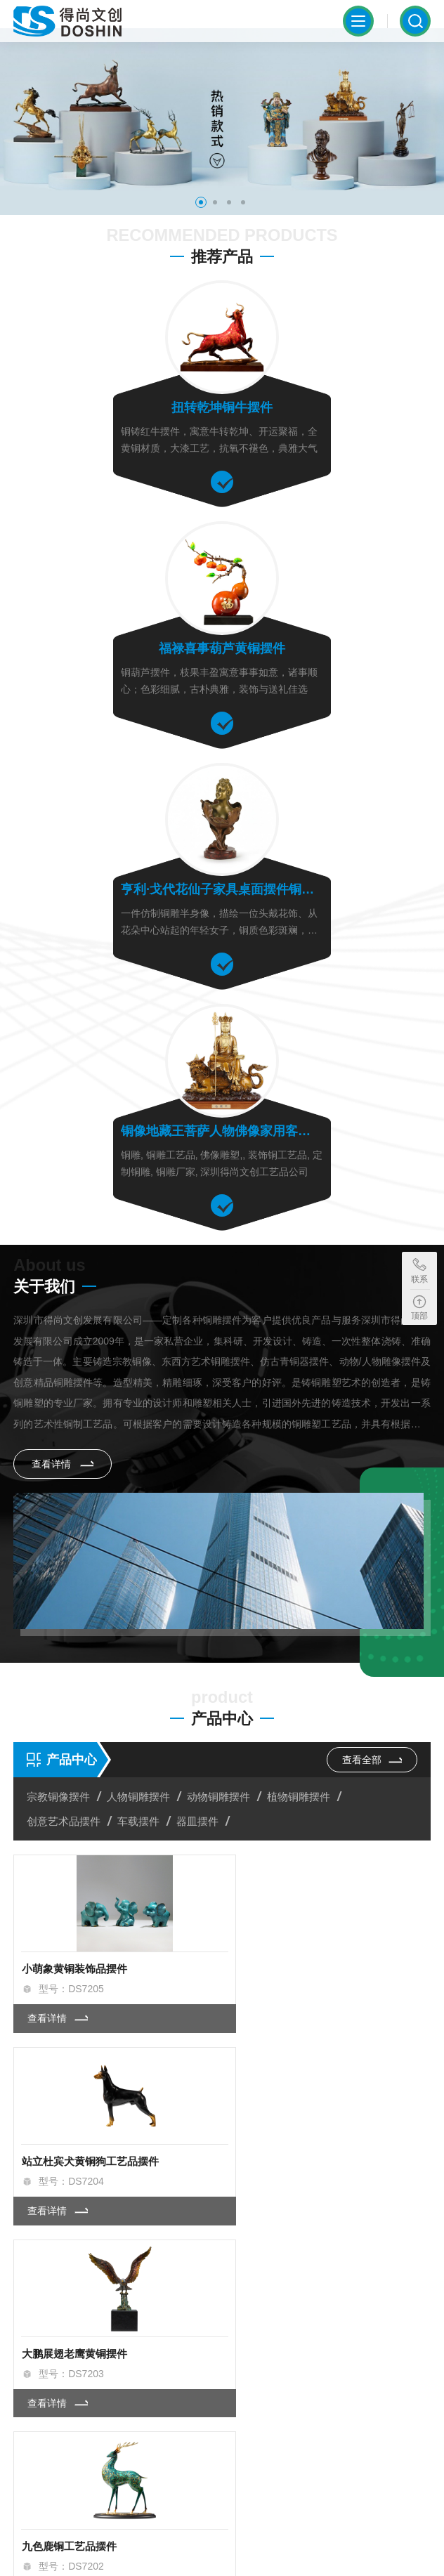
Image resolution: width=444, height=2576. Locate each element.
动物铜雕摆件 (220, 1329)
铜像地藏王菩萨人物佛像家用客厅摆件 (329, 655)
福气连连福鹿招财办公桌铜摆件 (310, 1872)
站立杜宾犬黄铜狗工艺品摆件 (305, 1497)
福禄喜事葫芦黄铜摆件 (329, 416)
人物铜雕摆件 (139, 1329)
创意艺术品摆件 (65, 1353)
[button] (201, 212)
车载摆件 (140, 1353)
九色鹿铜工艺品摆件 (284, 1685)
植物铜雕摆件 (300, 1329)
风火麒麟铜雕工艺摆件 (74, 1872)
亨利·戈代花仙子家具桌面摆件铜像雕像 (114, 655)
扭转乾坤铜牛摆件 (114, 416)
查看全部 (370, 1291)
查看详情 (63, 989)
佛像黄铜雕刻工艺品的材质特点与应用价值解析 (146, 2243)
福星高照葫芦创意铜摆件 (80, 2060)
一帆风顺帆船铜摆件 (284, 2060)
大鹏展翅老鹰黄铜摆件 (74, 1685)
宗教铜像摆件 (59, 1329)
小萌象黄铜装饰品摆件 (74, 1497)
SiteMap (32, 2552)
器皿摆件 (199, 1353)
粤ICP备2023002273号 (103, 2532)
